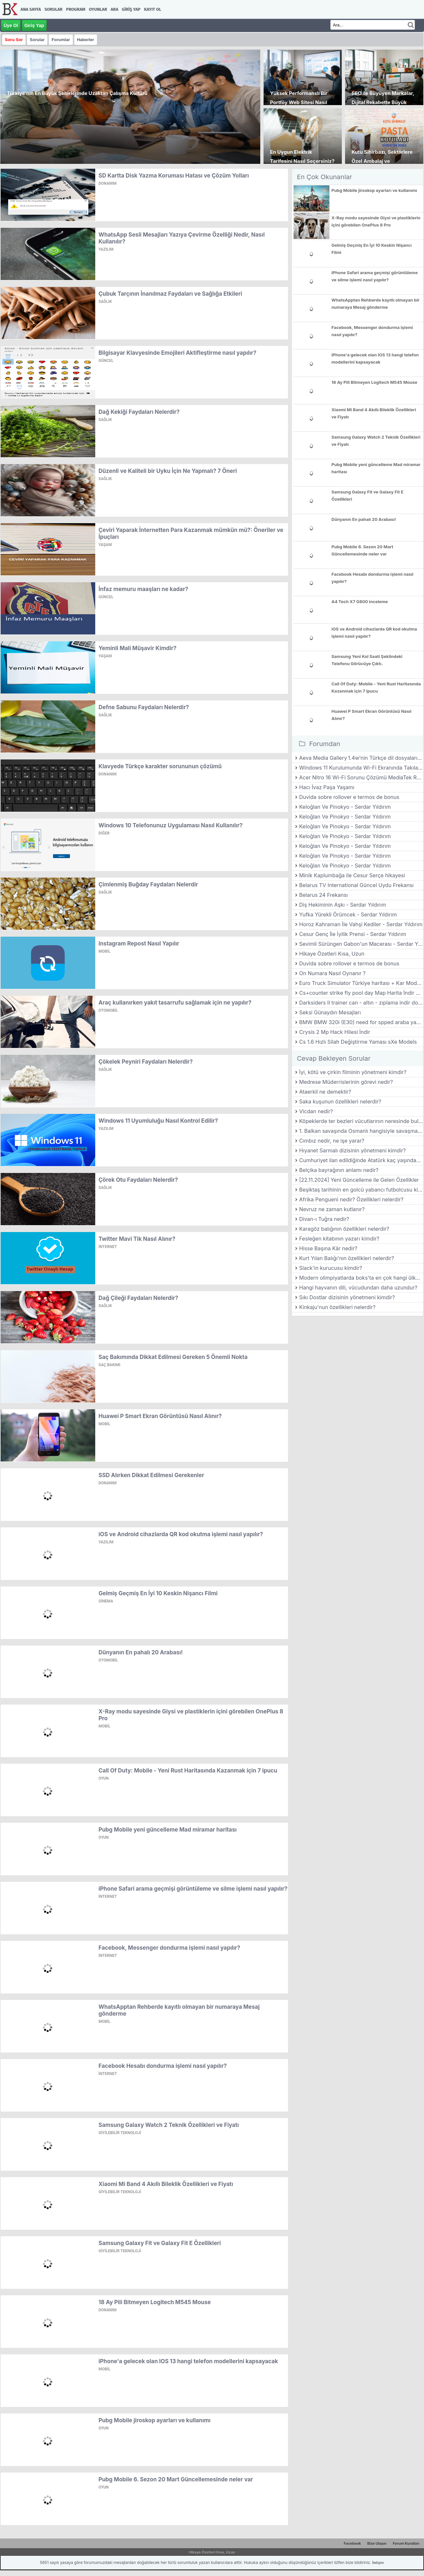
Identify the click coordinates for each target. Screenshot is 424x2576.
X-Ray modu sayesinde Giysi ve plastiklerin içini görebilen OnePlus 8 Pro (375, 221)
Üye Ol (11, 25)
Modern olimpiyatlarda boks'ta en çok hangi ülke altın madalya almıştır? (361, 1277)
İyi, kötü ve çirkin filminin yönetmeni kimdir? (352, 1072)
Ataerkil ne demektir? (325, 1091)
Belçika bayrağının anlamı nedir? (338, 1170)
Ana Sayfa (31, 9)
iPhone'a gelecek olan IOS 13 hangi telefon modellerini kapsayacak (188, 2361)
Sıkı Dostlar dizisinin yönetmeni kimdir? (347, 1297)
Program (75, 9)
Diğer (104, 833)
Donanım (107, 183)
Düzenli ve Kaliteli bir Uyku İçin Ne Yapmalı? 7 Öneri (167, 471)
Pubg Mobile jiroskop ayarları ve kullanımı (154, 2420)
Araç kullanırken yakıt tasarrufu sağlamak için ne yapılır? (174, 1002)
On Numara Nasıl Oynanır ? (332, 973)
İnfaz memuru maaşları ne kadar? (143, 589)
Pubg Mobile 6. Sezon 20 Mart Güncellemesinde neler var (175, 2479)
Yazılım (106, 249)
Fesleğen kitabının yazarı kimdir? (339, 1238)
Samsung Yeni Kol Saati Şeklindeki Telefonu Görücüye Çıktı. (366, 660)
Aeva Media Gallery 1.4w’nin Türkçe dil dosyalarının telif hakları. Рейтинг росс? (361, 758)
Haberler (85, 39)
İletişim (378, 2562)
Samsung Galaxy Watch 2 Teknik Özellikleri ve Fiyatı (168, 2125)
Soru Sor (14, 39)
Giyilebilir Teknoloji (119, 2133)
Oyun (103, 1778)
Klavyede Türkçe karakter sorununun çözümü (160, 766)
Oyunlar (98, 9)
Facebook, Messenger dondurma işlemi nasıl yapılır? (169, 1947)
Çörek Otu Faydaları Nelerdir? (138, 1180)
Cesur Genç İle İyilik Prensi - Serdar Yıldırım (352, 934)
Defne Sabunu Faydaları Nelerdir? (143, 707)
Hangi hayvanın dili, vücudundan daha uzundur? (358, 1287)
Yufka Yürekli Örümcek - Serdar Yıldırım (348, 914)
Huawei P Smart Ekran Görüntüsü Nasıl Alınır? (160, 1416)
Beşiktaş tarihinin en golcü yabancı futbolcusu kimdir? (361, 1189)
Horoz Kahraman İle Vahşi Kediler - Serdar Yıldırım (360, 924)
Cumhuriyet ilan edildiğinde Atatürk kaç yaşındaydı (361, 1160)
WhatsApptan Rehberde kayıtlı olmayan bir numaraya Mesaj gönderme (375, 303)
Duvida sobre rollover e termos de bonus (349, 797)
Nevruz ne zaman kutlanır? (332, 1209)
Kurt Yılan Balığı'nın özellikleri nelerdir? (346, 1258)
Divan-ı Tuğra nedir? (324, 1219)
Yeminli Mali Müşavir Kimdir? (137, 648)
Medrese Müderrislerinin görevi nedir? (346, 1082)
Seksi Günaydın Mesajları (330, 1012)
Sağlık (105, 301)
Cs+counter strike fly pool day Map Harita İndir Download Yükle (361, 993)
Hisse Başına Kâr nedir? (328, 1248)
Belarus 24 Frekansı (323, 895)
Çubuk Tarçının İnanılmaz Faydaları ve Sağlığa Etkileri (170, 293)
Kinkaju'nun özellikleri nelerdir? (337, 1307)
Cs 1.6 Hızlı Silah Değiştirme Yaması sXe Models (358, 1041)
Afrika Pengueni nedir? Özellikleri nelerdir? (351, 1199)
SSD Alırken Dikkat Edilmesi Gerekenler (151, 1475)
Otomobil (108, 1010)
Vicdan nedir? (316, 1111)
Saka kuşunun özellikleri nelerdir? (340, 1101)
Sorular (53, 9)
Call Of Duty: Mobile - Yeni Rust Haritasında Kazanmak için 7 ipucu (187, 1770)
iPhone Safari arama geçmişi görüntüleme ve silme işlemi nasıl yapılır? (192, 1888)
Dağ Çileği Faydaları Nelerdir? (138, 1298)
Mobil (104, 951)
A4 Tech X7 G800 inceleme (359, 601)
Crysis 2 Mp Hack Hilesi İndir (334, 1032)
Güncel (106, 360)
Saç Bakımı (109, 1365)
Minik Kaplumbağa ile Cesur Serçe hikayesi (352, 875)
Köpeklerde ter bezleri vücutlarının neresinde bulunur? (361, 1121)
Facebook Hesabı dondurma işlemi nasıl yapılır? (162, 2066)
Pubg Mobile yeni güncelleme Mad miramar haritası (167, 1829)
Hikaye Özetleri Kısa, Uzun (331, 953)
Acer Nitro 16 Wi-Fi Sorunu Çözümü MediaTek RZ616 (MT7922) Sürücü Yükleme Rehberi (361, 777)
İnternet (107, 1246)
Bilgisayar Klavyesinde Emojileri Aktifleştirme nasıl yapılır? (177, 353)
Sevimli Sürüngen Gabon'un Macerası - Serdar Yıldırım (361, 944)
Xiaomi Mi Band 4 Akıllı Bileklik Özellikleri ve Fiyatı (165, 2184)
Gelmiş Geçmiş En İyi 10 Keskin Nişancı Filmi (158, 1593)
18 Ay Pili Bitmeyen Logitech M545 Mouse (154, 2302)
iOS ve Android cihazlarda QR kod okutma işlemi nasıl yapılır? (180, 1534)
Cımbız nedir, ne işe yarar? (331, 1140)
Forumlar (61, 39)
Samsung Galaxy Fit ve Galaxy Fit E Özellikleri (159, 2243)
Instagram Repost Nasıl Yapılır (138, 943)
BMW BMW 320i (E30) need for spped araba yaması (361, 1022)
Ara (114, 9)
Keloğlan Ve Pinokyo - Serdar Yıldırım (345, 807)
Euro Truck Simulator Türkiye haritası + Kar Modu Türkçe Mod (361, 983)
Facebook (352, 2543)
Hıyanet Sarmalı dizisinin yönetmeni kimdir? (352, 1150)
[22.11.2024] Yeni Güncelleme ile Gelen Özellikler (359, 1180)
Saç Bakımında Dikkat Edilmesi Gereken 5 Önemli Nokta (173, 1357)
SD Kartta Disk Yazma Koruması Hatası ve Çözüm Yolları (173, 175)
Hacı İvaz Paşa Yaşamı (326, 787)
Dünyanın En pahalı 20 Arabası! (140, 1652)
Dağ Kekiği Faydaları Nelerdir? (138, 412)
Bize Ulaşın (376, 2543)
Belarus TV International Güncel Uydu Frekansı (356, 885)
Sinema (105, 1601)
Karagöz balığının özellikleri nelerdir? (344, 1229)
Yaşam (105, 544)
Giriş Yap (131, 9)
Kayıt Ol (152, 9)
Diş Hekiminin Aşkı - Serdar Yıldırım (342, 904)
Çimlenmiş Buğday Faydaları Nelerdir (148, 884)
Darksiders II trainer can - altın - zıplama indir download (361, 1002)
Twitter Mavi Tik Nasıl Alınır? (136, 1239)
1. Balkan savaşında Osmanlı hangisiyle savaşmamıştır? (361, 1131)
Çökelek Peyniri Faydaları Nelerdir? (145, 1061)
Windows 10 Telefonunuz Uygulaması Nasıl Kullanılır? (170, 825)
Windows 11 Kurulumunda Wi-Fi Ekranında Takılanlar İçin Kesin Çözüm (361, 767)
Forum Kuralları (406, 2543)
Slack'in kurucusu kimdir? (330, 1268)
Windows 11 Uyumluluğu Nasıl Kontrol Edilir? (158, 1120)
